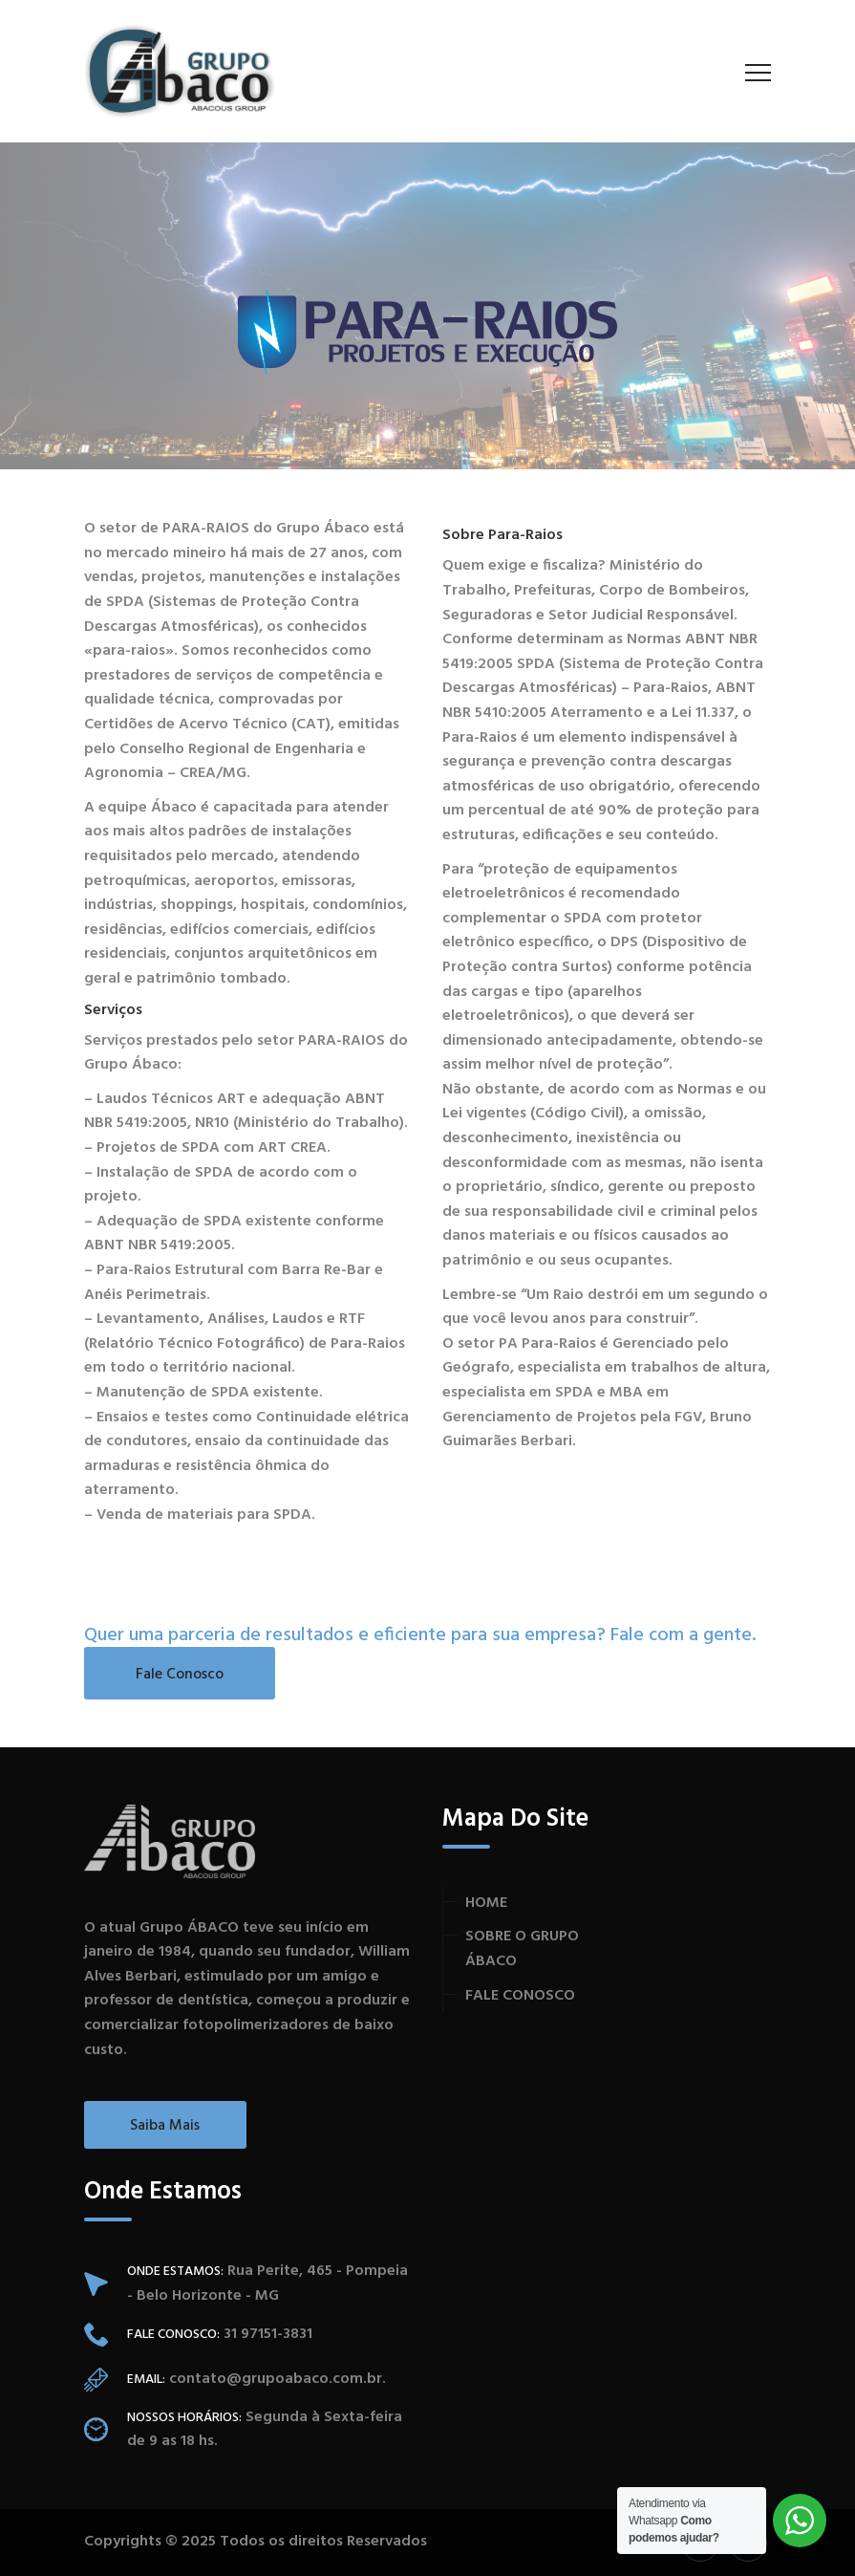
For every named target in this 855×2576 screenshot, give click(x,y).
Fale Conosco (180, 1674)
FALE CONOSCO (520, 1995)
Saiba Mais (165, 2125)
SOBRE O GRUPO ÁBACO (522, 1949)
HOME (486, 1903)
